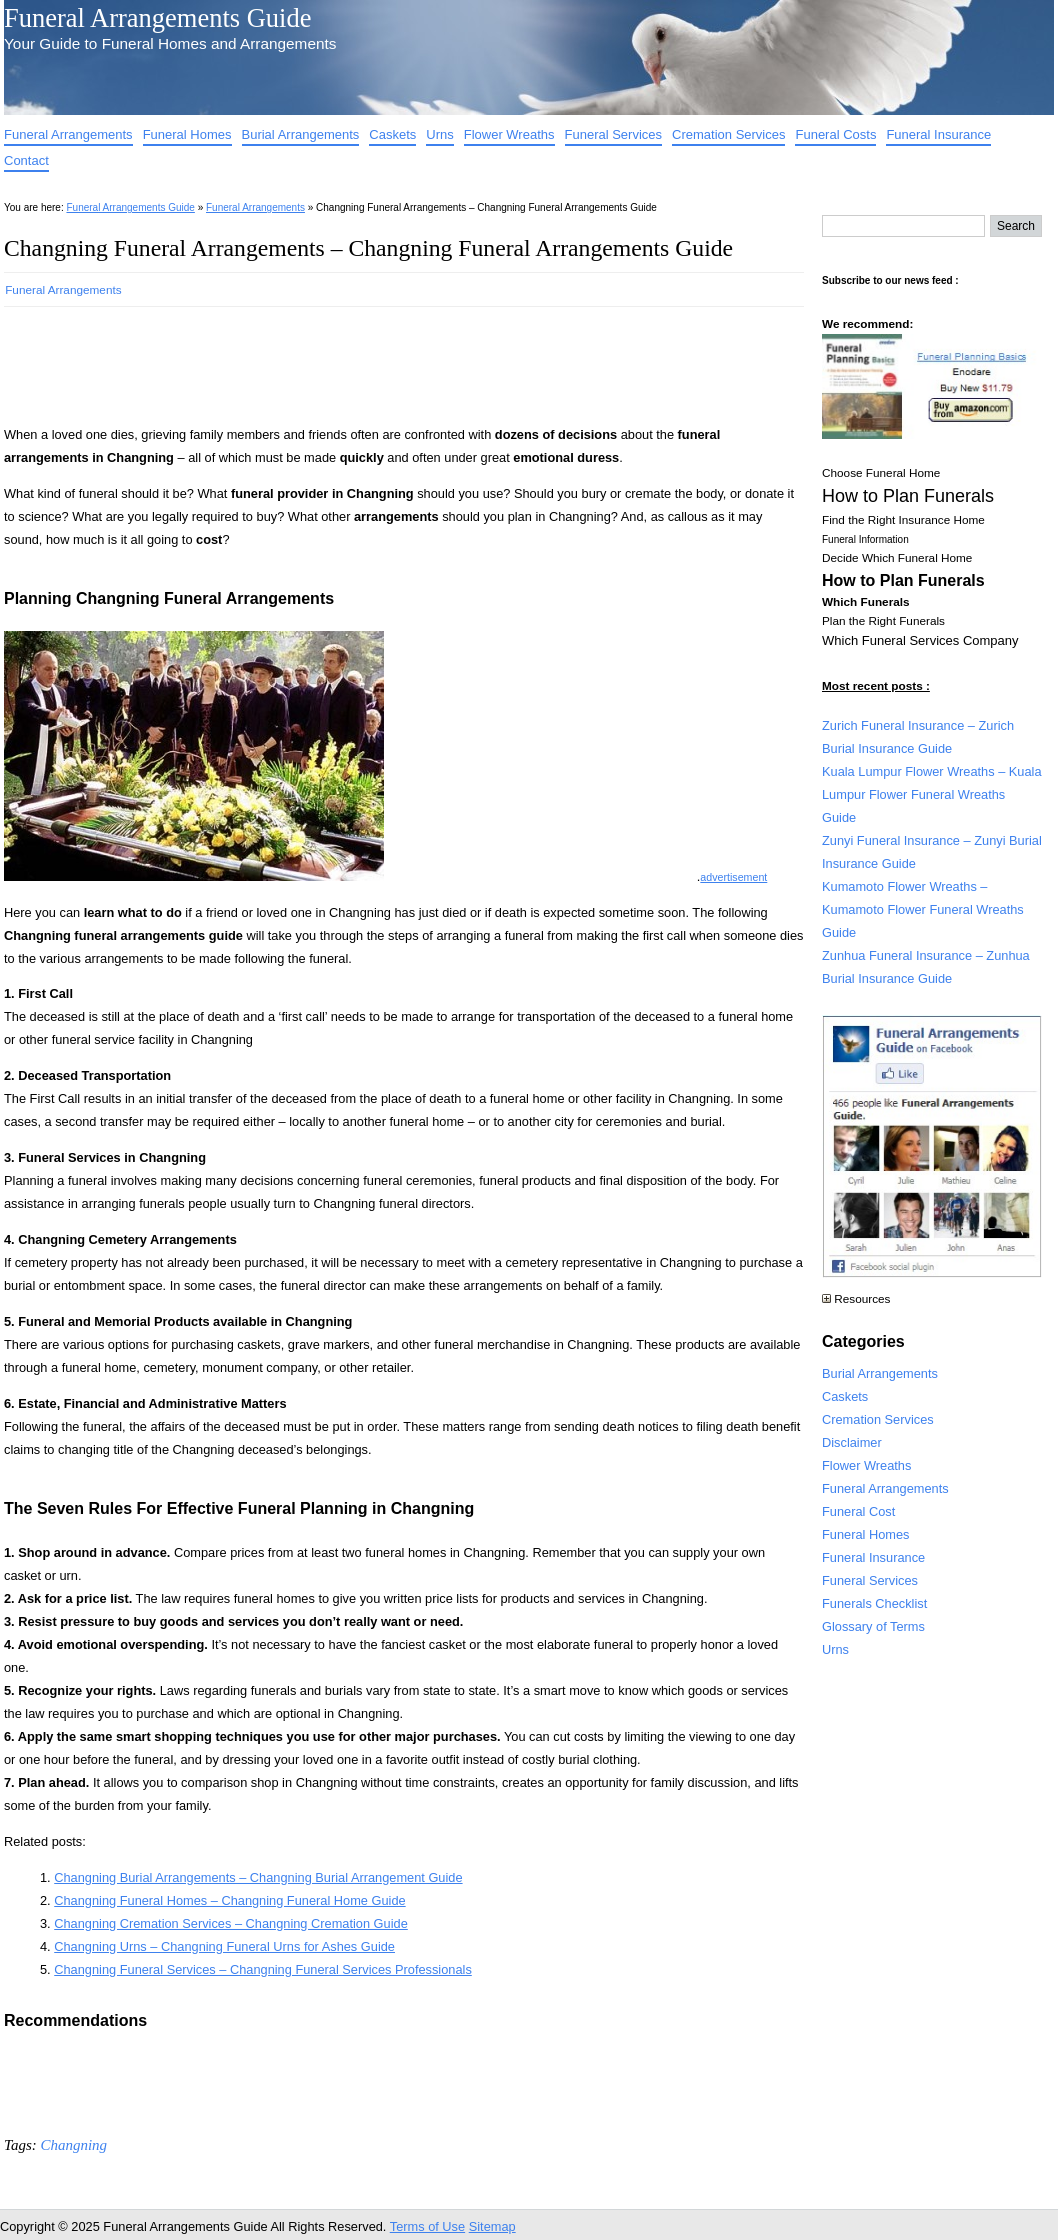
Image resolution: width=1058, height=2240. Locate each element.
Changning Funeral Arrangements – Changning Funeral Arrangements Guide (368, 248)
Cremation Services (728, 134)
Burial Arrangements (301, 134)
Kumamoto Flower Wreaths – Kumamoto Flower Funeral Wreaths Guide (923, 909)
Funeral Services (614, 134)
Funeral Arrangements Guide (157, 18)
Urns (439, 134)
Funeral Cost (858, 1511)
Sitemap (492, 2226)
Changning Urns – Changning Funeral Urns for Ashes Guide (224, 1946)
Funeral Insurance (938, 134)
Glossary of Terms (873, 1626)
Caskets (392, 134)
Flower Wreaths (509, 134)
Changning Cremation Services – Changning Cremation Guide (231, 1923)
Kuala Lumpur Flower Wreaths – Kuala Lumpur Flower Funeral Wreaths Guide (932, 794)
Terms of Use (427, 2226)
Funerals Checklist (874, 1603)
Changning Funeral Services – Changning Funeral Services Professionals (263, 1969)
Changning (73, 2145)
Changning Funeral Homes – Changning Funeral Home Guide (229, 1900)
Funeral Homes (187, 134)
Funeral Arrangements (68, 134)
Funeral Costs (835, 134)
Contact (26, 160)
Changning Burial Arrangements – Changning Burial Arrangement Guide (258, 1877)
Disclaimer (852, 1442)
